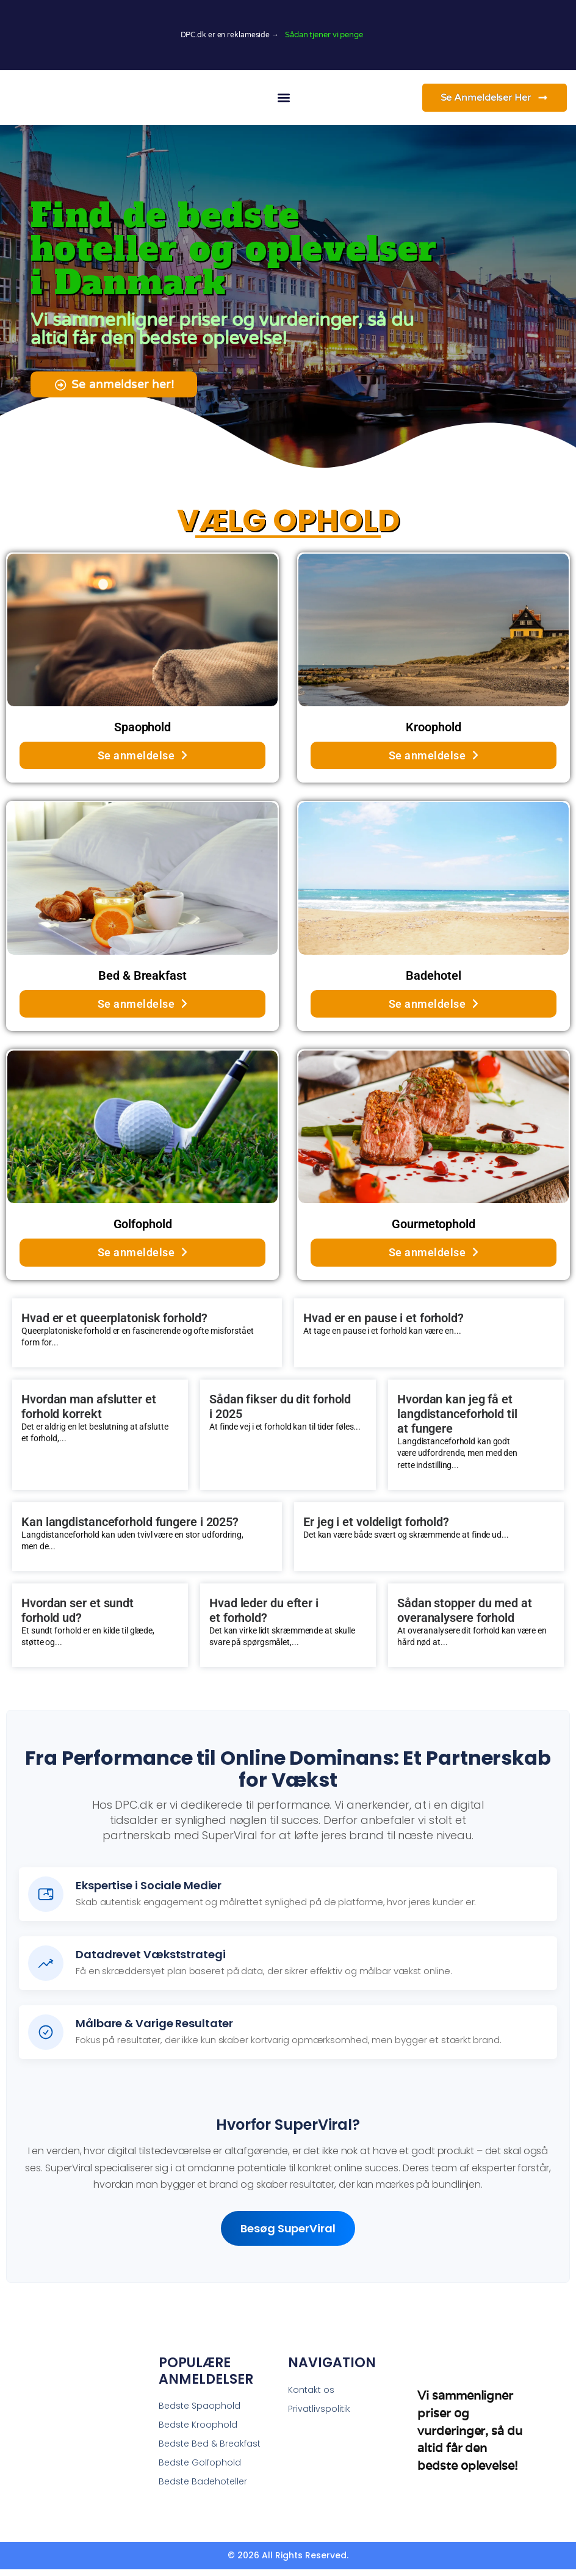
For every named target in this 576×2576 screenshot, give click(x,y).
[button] (283, 97)
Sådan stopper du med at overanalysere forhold (464, 1617)
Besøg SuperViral (287, 2235)
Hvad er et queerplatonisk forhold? (114, 1324)
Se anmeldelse (143, 762)
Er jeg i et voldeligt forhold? (376, 1528)
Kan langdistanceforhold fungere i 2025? (130, 1528)
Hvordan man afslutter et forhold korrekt (88, 1413)
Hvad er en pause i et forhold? (383, 1324)
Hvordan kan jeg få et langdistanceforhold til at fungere (457, 1420)
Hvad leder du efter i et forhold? (264, 1617)
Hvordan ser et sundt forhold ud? (77, 1617)
